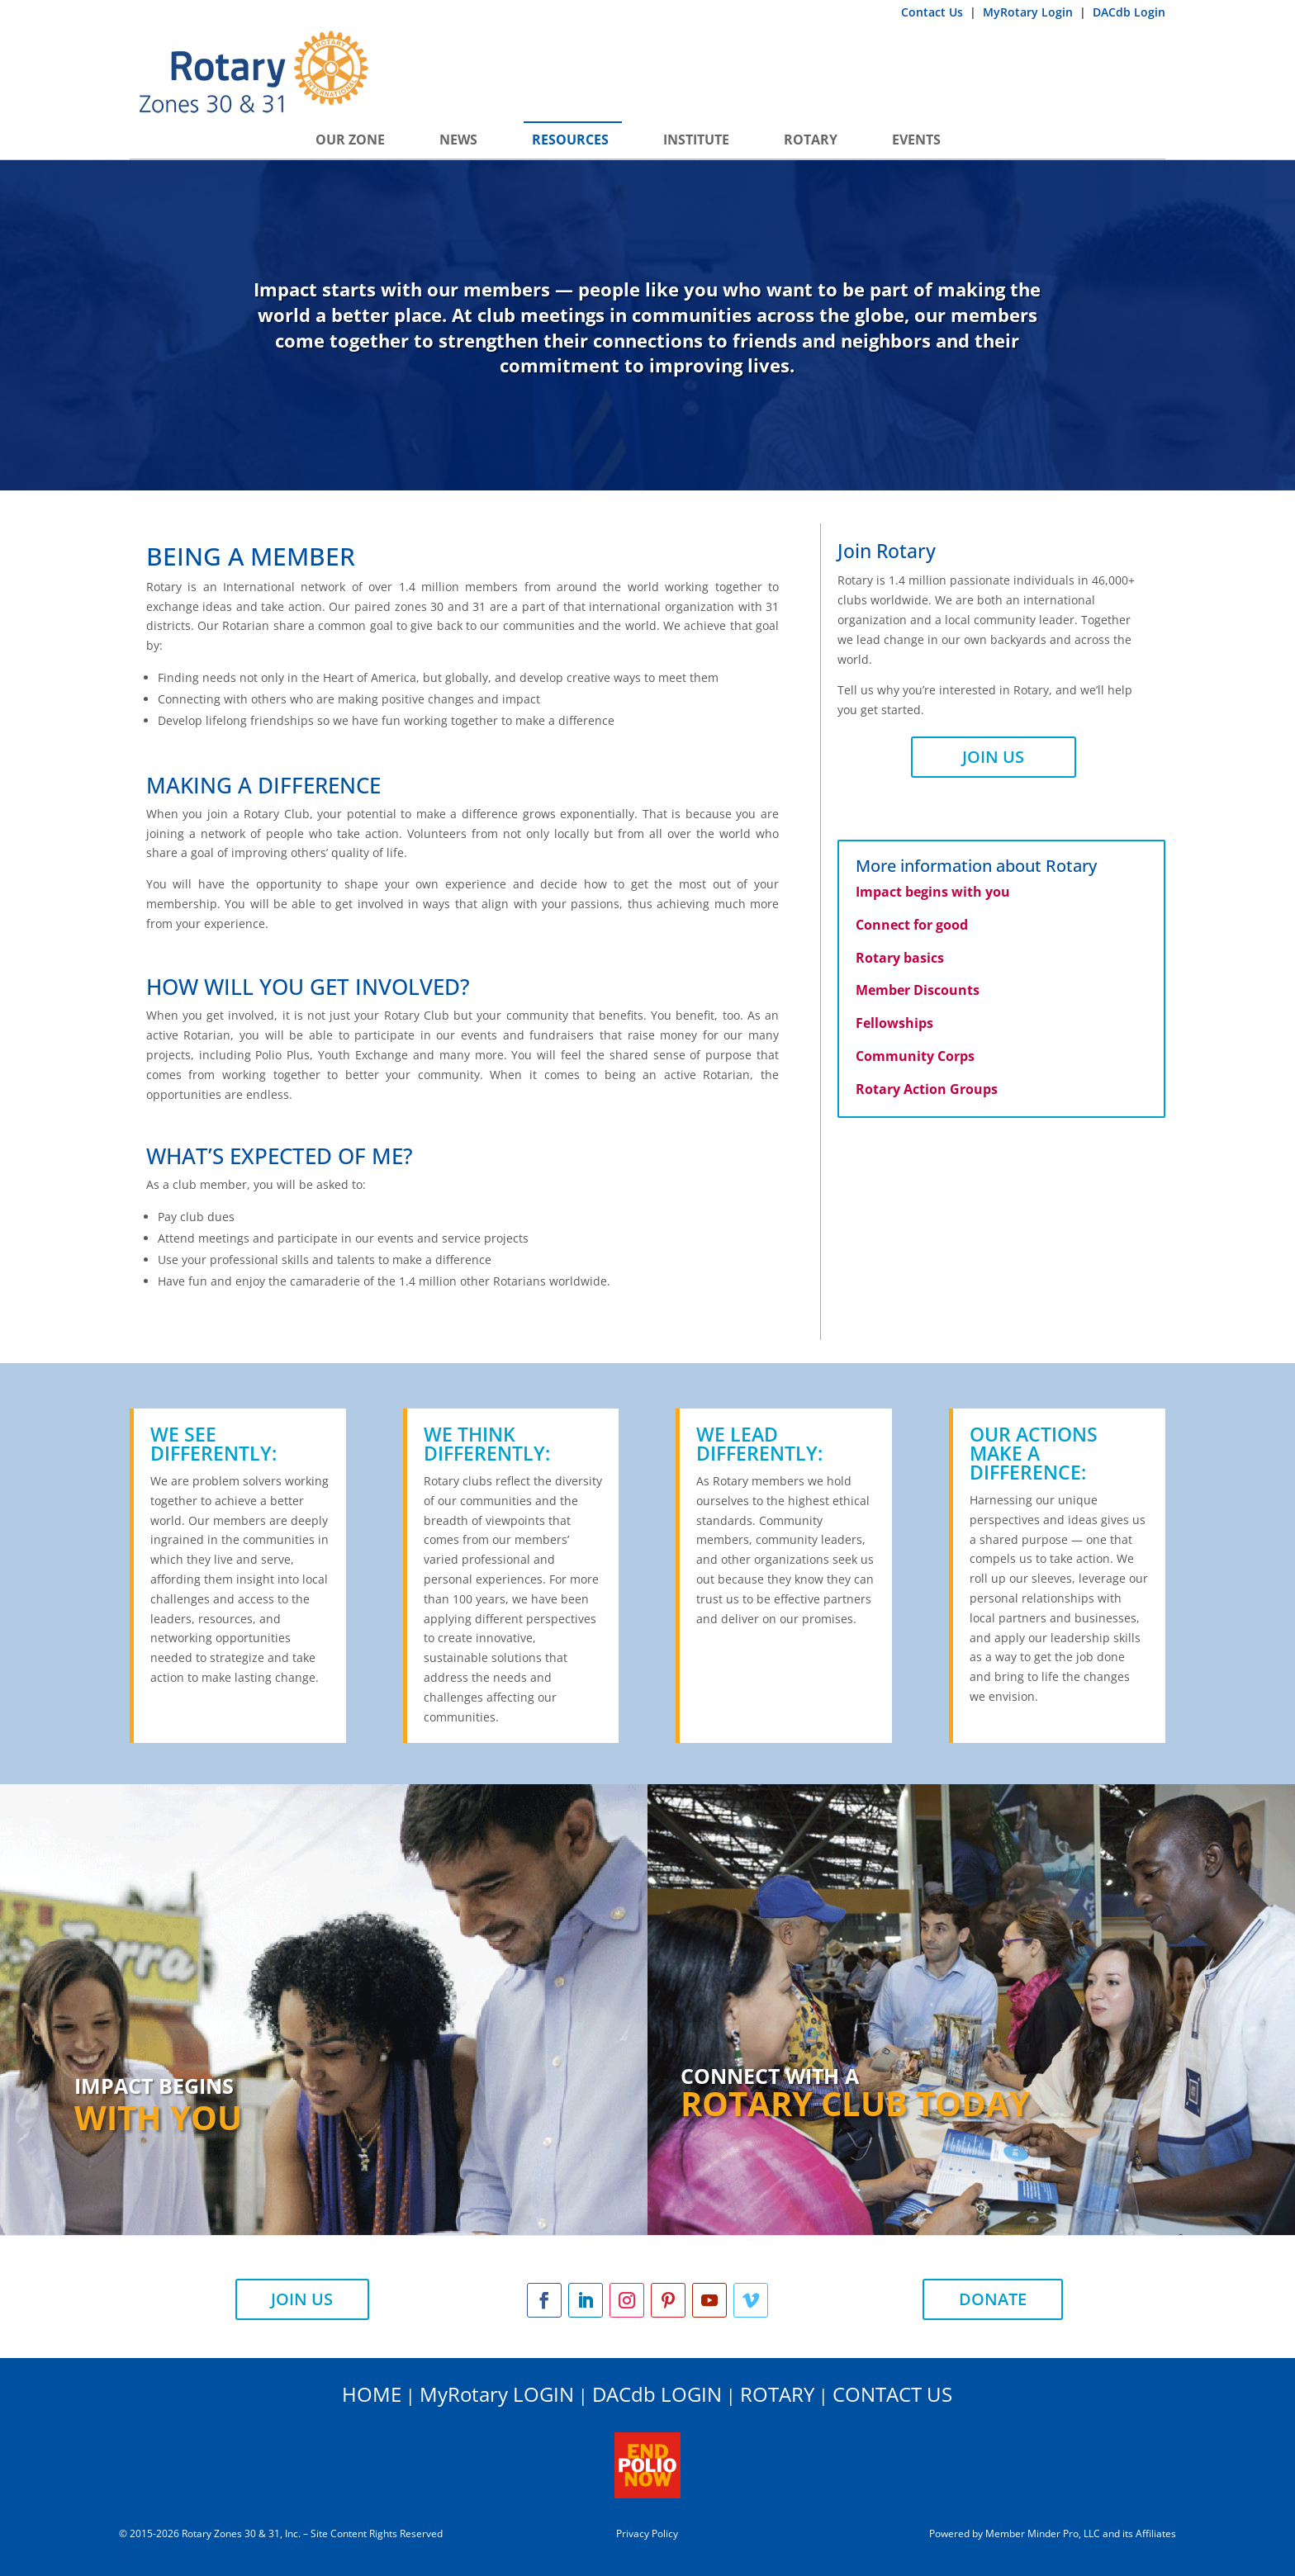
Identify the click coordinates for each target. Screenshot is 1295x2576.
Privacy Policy (647, 2533)
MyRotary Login (1029, 12)
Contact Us (933, 12)
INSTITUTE (696, 139)
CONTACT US (892, 2394)
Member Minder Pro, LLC (1042, 2533)
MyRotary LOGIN (497, 2394)
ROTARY (777, 2394)
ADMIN (135, 2553)
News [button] (458, 139)
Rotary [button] (810, 139)
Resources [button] (570, 139)
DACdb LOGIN (657, 2394)
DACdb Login (1129, 12)
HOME (371, 2394)
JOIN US (993, 757)
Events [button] (916, 139)
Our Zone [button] (350, 139)
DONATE (993, 2299)
